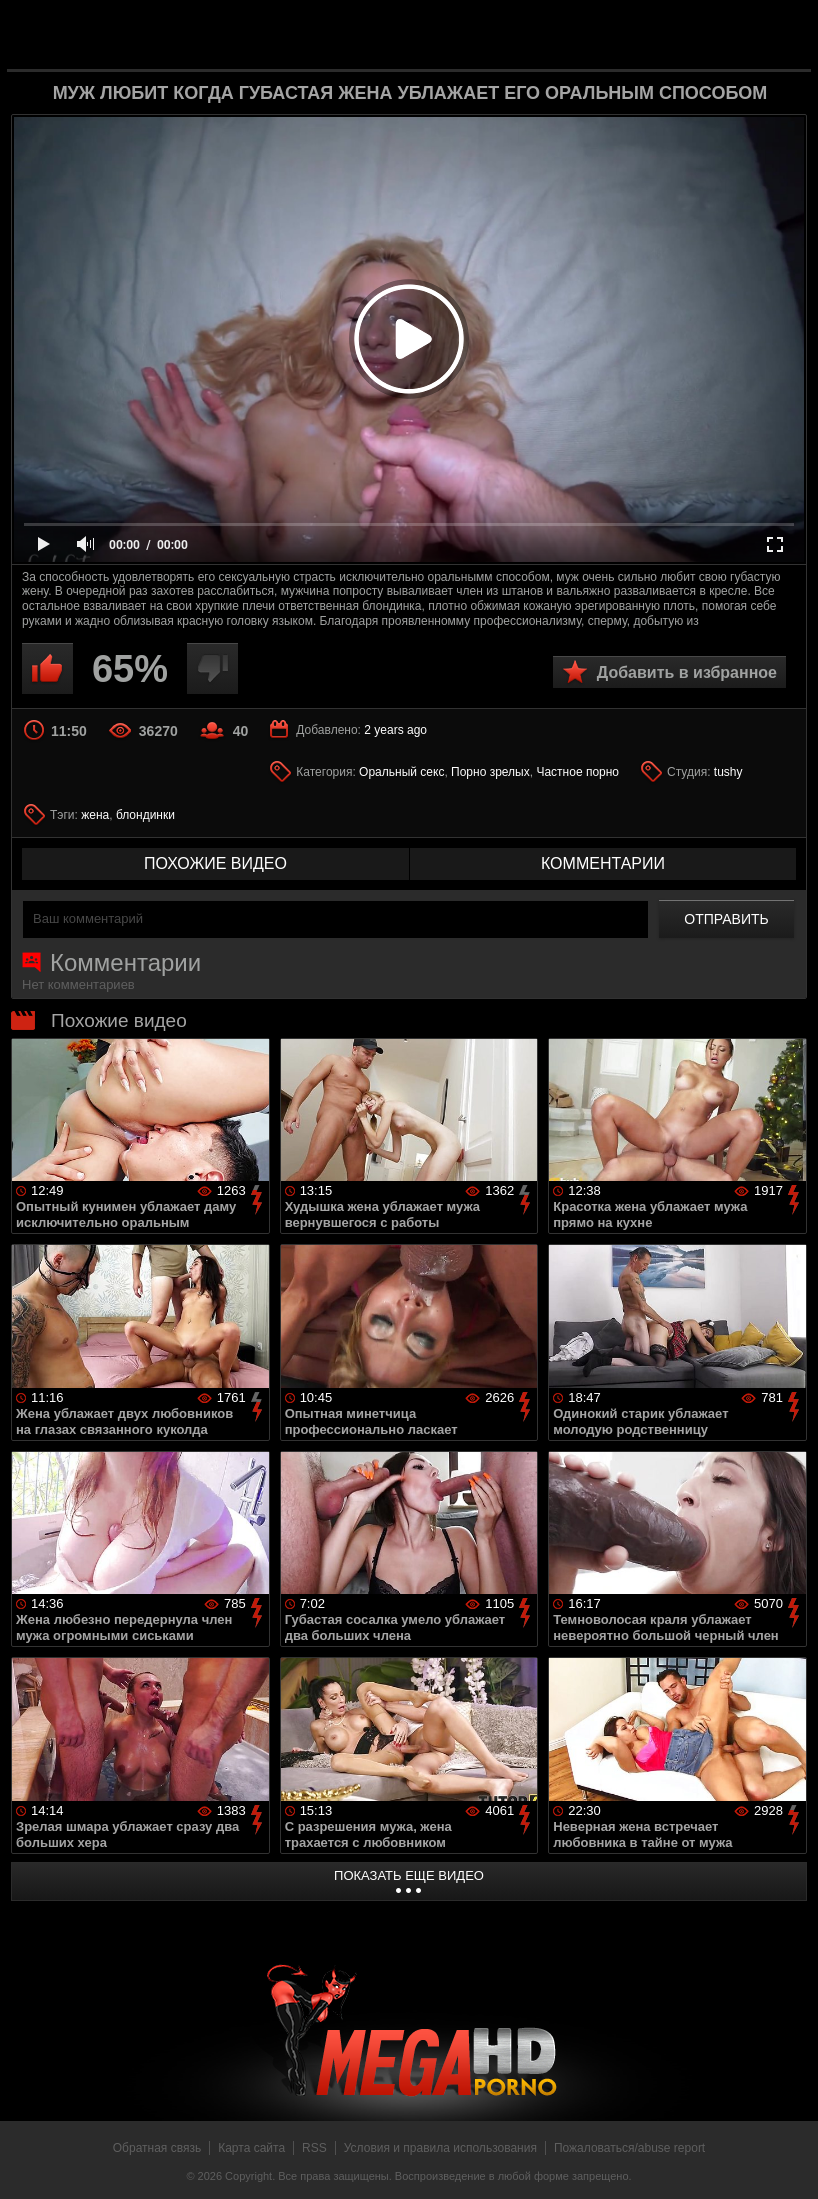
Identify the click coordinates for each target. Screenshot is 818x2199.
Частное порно (577, 772)
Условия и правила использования (440, 2148)
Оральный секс (401, 772)
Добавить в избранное (687, 672)
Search (780, 35)
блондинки (145, 815)
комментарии (603, 863)
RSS (314, 2148)
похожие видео (215, 863)
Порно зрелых (490, 772)
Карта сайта (251, 2148)
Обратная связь (157, 2148)
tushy (728, 772)
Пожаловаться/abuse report (629, 2148)
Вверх (788, 2162)
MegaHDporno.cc (441, 33)
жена (95, 815)
